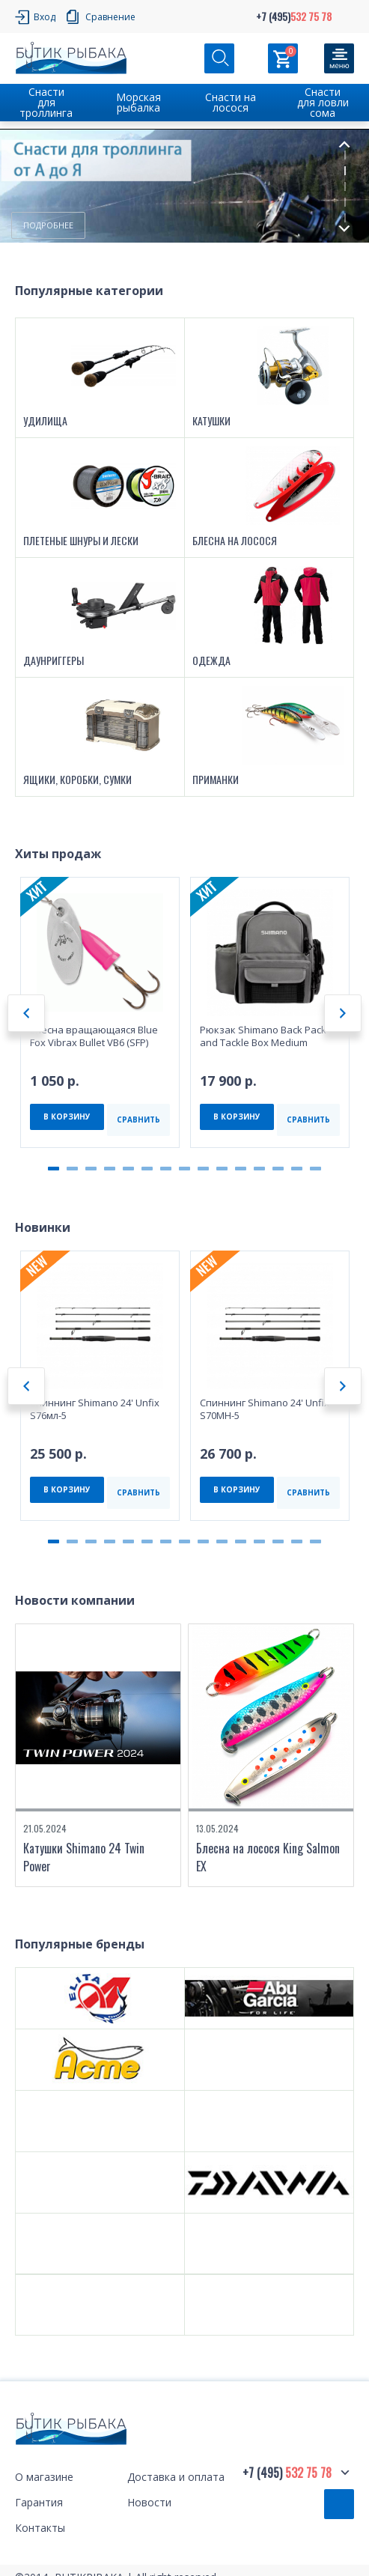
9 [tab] (203, 1168)
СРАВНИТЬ (138, 1119)
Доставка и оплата (176, 2478)
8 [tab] (184, 1168)
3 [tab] (345, 186)
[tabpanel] (184, 186)
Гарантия (39, 2504)
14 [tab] (296, 1168)
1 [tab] (345, 155)
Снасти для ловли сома (323, 102)
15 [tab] (315, 1168)
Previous (344, 144)
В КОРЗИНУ (67, 1116)
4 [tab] (345, 202)
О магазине (44, 2478)
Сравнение (110, 16)
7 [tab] (165, 1168)
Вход (44, 16)
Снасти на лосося (230, 102)
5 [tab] (345, 217)
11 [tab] (240, 1168)
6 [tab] (147, 1168)
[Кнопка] (339, 58)
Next (344, 229)
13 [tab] (278, 1168)
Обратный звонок (339, 2505)
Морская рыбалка (138, 102)
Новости (149, 2504)
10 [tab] (222, 1168)
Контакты (40, 2529)
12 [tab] (259, 1168)
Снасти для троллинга (46, 102)
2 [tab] (345, 170)
